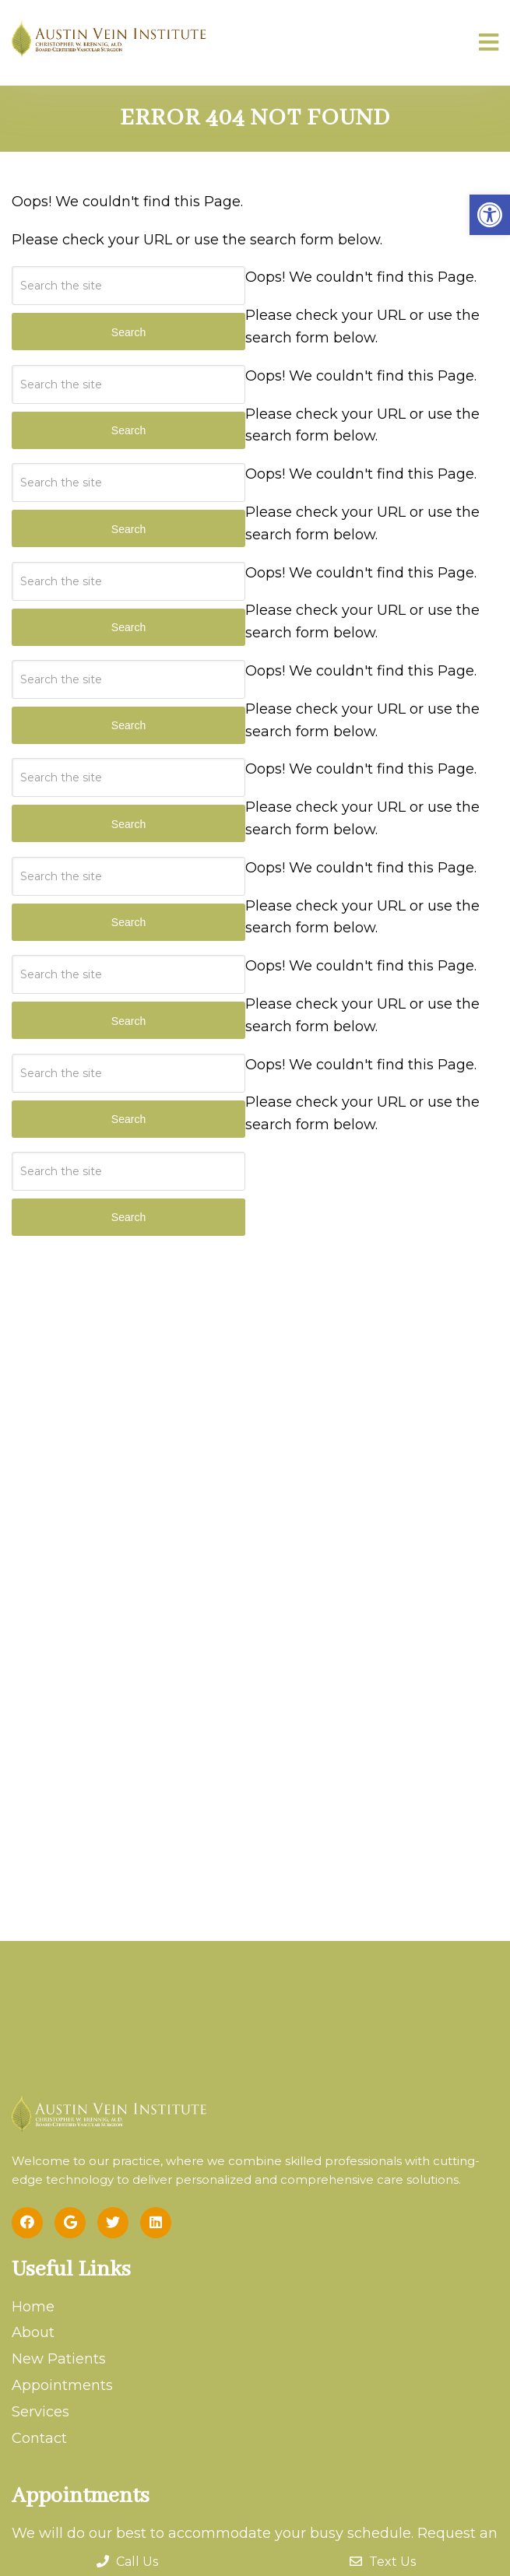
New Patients (59, 2358)
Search (128, 1217)
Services (40, 2411)
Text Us (383, 2561)
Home (33, 2306)
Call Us (127, 2561)
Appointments (62, 2385)
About (33, 2332)
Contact (39, 2438)
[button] (490, 215)
